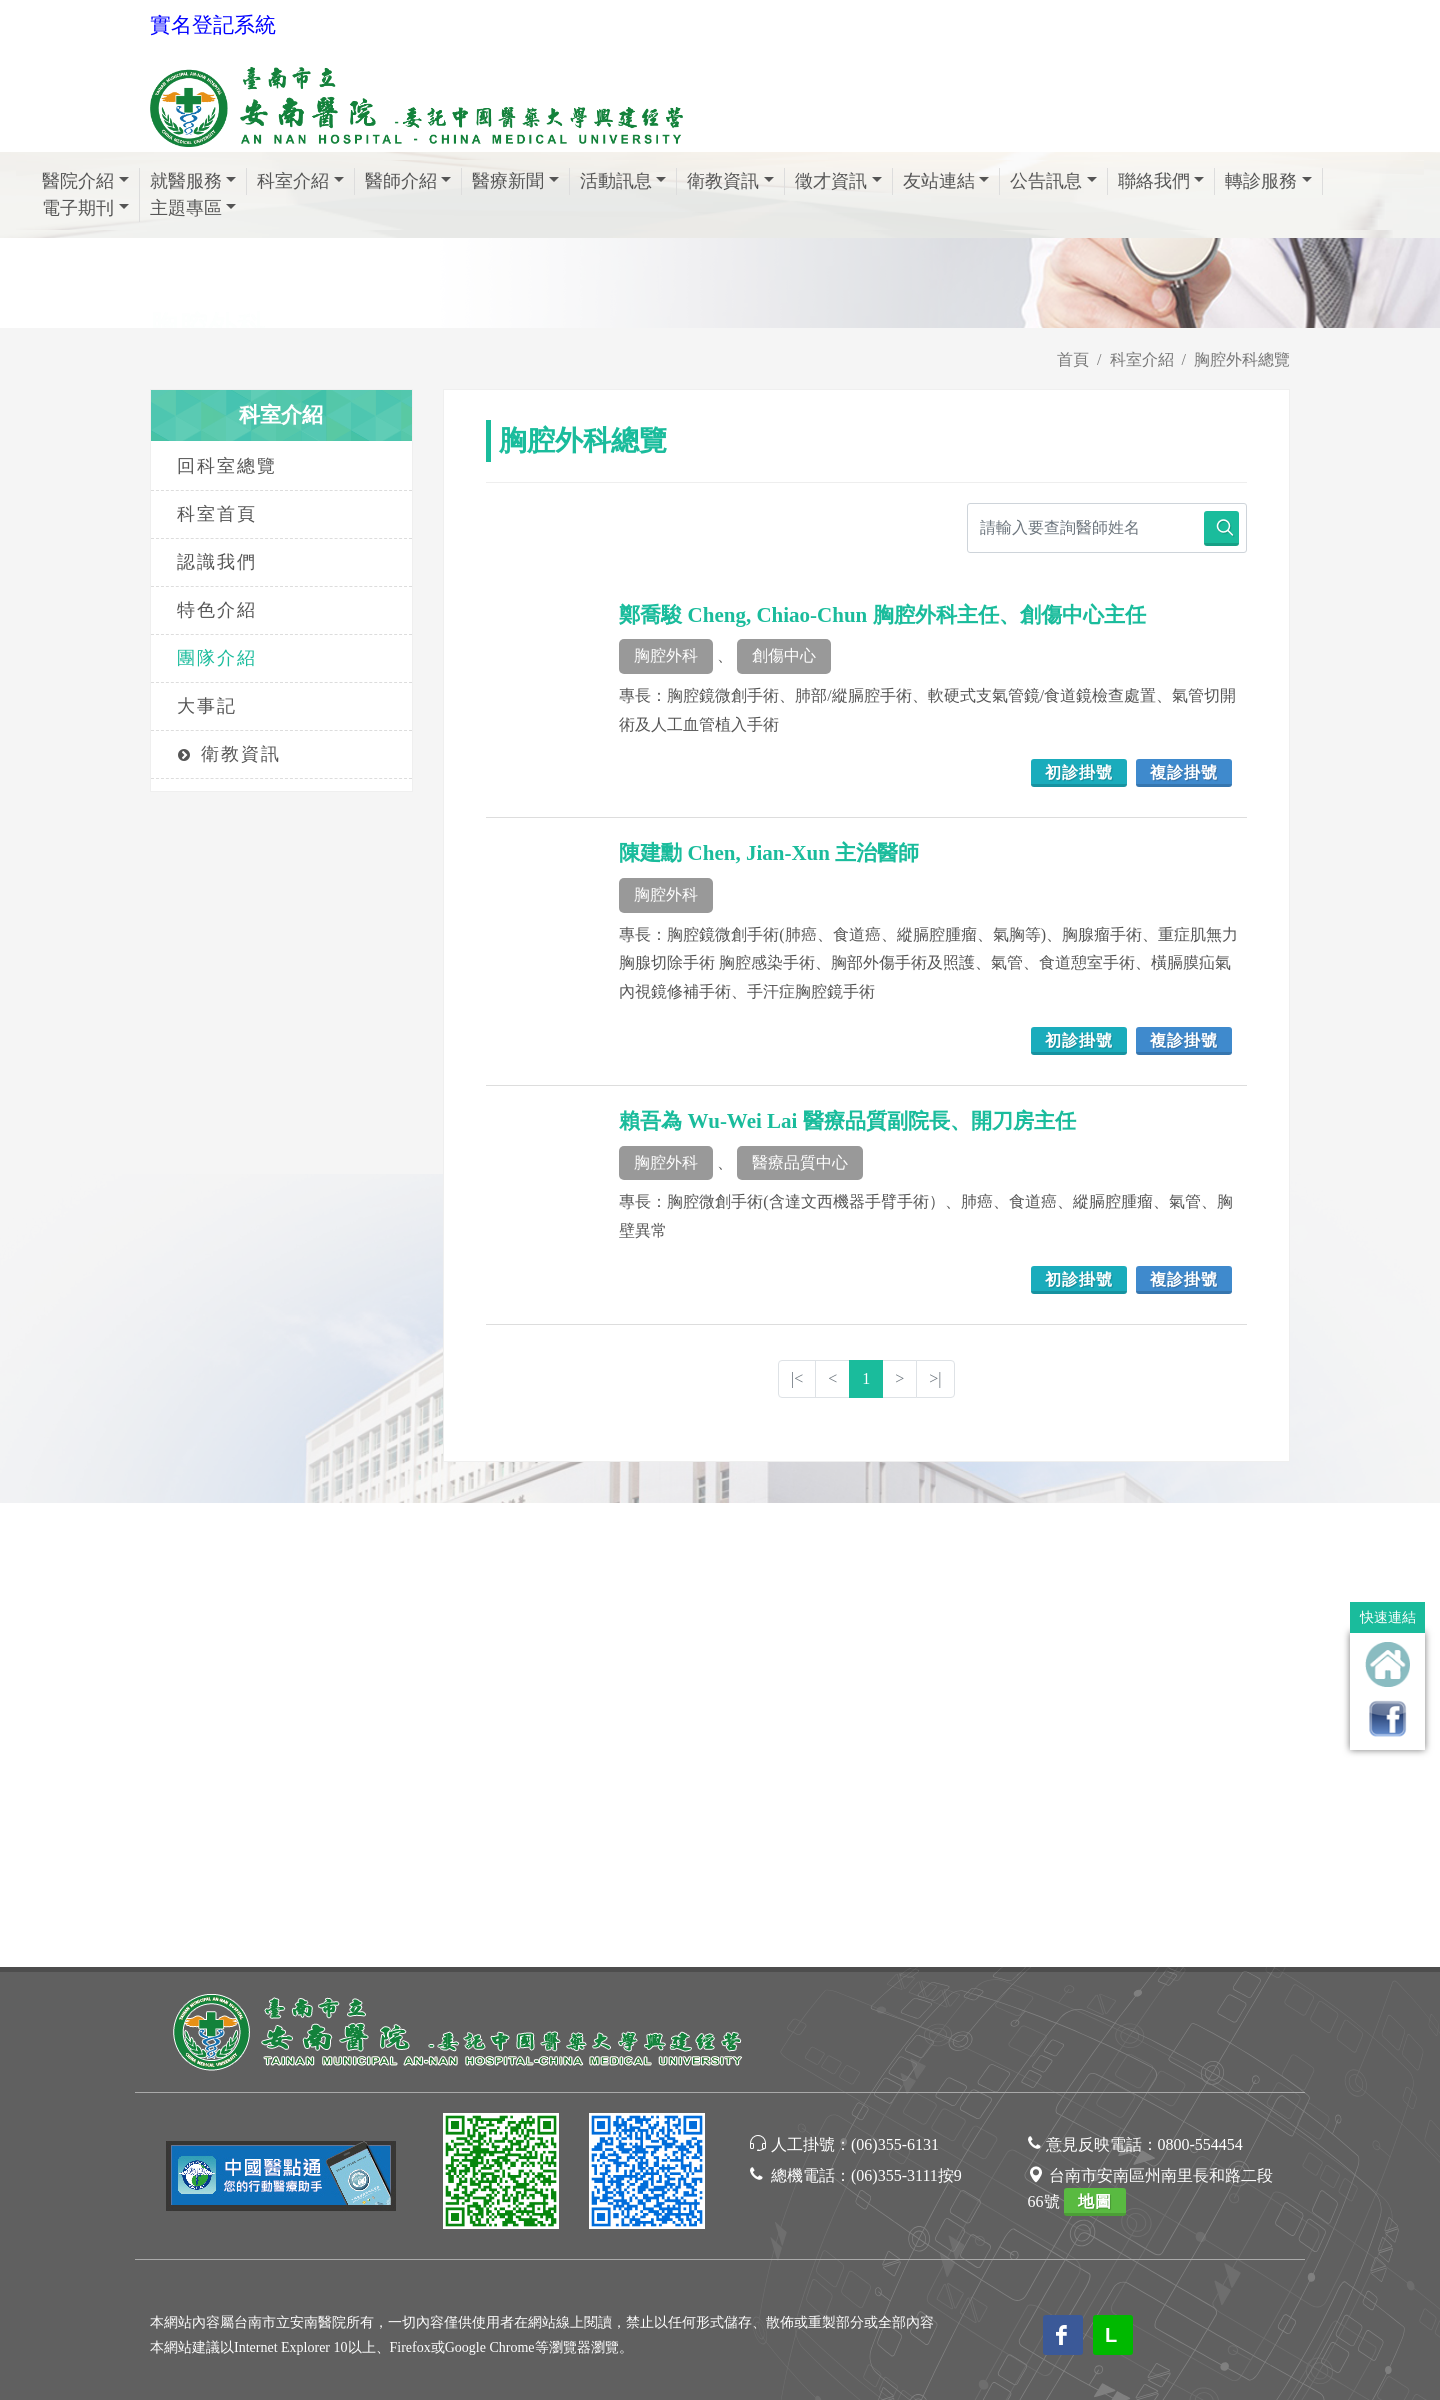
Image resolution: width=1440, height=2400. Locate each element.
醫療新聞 (515, 181)
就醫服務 (193, 181)
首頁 (1073, 359)
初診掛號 (1079, 772)
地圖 (1095, 1737)
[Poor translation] (73, 2061)
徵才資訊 (838, 181)
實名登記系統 (213, 25)
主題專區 (193, 208)
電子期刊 (85, 208)
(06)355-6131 (895, 1680)
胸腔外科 (666, 655)
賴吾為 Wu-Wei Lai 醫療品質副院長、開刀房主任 (847, 1121)
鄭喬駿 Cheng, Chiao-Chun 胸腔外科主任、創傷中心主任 (882, 615)
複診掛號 (1184, 772)
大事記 (207, 706)
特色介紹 (217, 610)
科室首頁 (217, 514)
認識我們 (217, 562)
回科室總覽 (227, 466)
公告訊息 (1053, 181)
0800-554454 (1200, 1680)
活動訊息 (623, 181)
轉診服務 (1268, 181)
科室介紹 (300, 181)
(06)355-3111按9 (906, 1711)
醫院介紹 (85, 181)
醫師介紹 (408, 181)
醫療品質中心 (800, 1162)
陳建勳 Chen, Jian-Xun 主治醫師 (769, 853)
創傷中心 (784, 655)
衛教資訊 (730, 181)
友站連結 (946, 181)
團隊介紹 (217, 658)
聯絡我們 (1161, 181)
